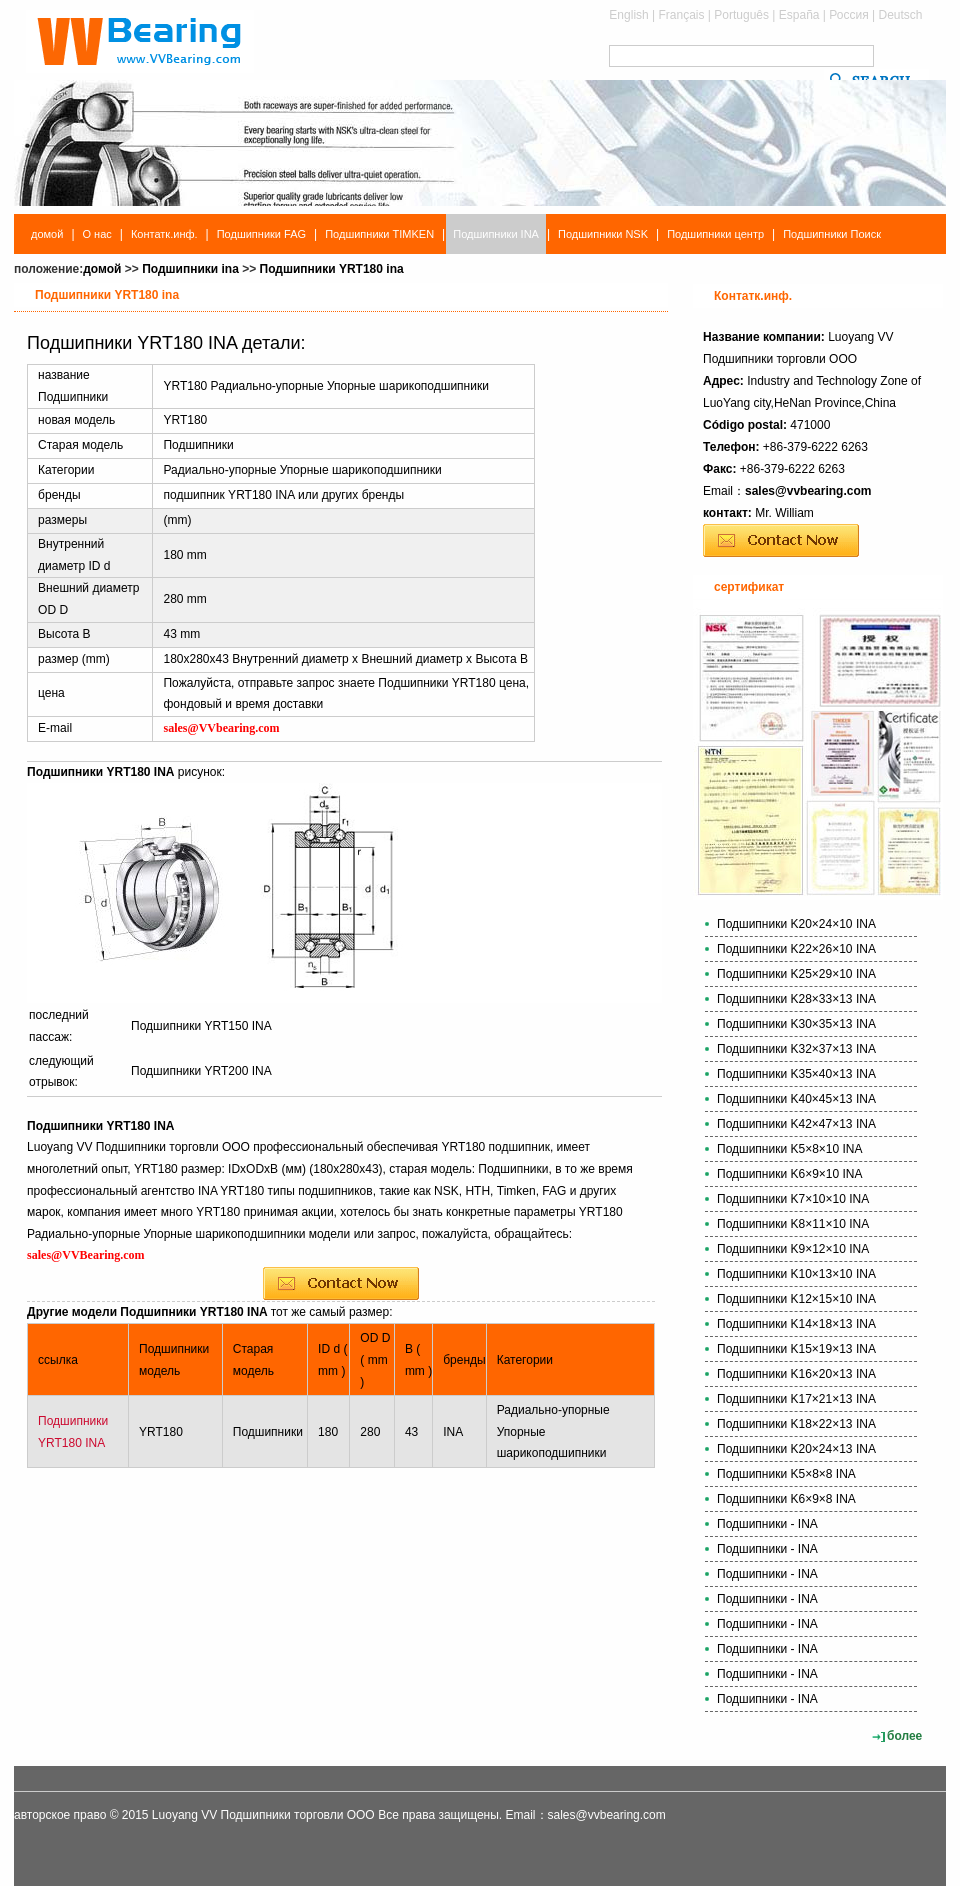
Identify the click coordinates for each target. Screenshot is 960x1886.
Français (682, 15)
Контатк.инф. (164, 234)
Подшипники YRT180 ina (332, 269)
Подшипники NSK (603, 234)
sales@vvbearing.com (808, 491)
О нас (97, 234)
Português (741, 15)
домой (47, 234)
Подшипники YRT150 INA (201, 1026)
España (799, 15)
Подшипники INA (496, 234)
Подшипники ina (190, 269)
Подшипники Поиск (832, 234)
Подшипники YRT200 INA (201, 1071)
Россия (848, 15)
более (904, 1736)
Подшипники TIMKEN (379, 234)
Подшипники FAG (261, 234)
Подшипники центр (715, 234)
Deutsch (900, 15)
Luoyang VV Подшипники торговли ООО (263, 1815)
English (628, 15)
